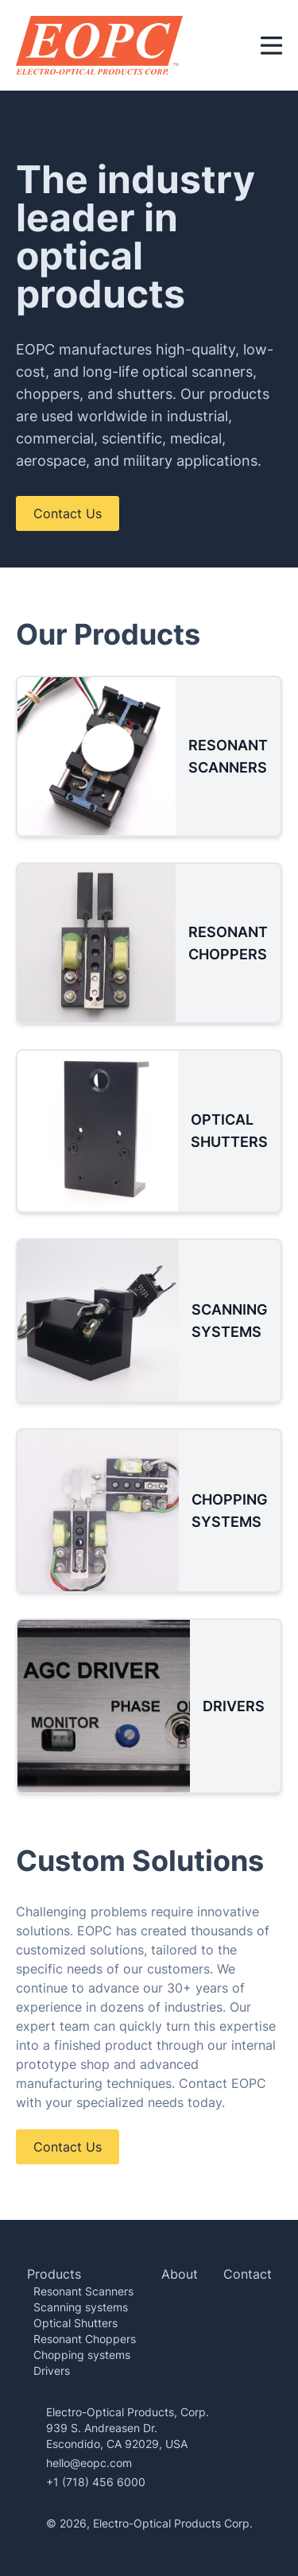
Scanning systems (80, 2307)
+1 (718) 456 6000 (95, 2482)
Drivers (51, 2370)
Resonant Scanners (83, 2291)
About (179, 2274)
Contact (247, 2274)
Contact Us (67, 513)
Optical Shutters (75, 2323)
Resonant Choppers (84, 2339)
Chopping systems (81, 2354)
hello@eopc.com (89, 2462)
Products (54, 2274)
